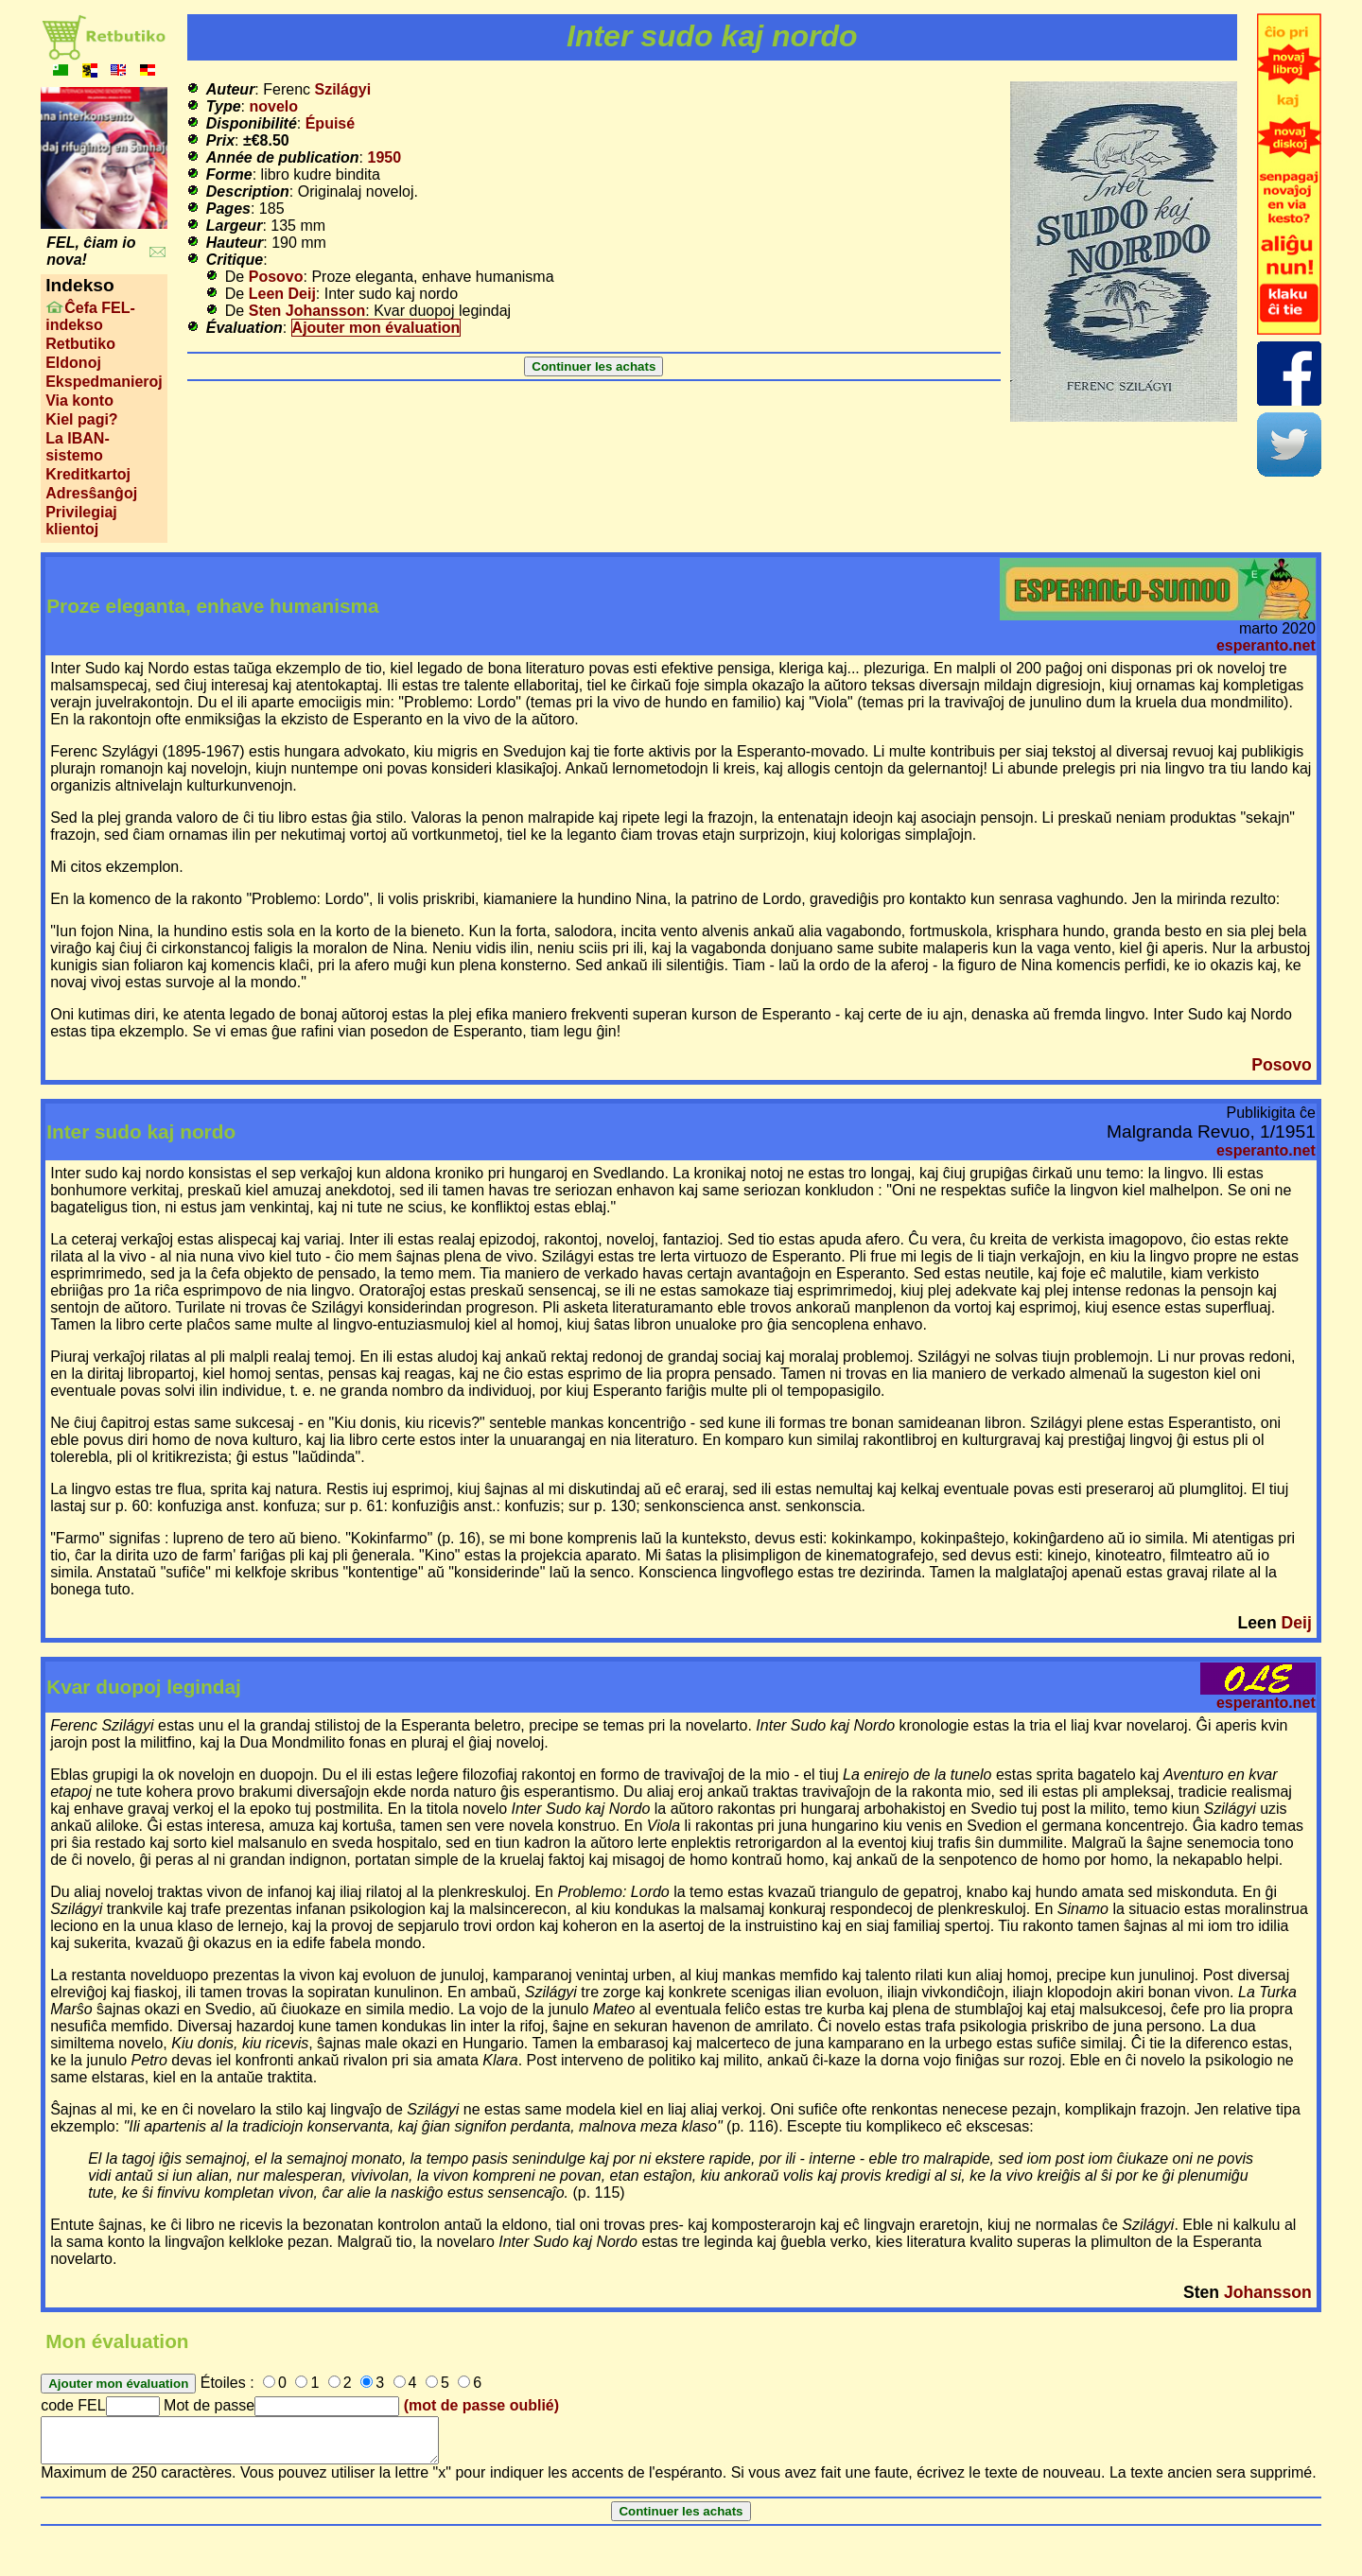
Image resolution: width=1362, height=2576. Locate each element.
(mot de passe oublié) (481, 2405)
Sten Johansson (307, 311)
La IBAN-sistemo (77, 446)
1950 (384, 157)
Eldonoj (73, 363)
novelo (273, 106)
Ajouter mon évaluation (376, 328)
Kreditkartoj (88, 474)
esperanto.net (1266, 645)
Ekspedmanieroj (104, 382)
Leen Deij (282, 294)
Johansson (1268, 2292)
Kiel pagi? (81, 419)
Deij (1297, 1622)
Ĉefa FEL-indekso (90, 316)
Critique (234, 260)
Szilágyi (343, 89)
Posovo (276, 277)
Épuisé (330, 123)
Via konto (79, 400)
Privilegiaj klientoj (81, 520)
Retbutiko (80, 344)
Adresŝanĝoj (91, 493)
